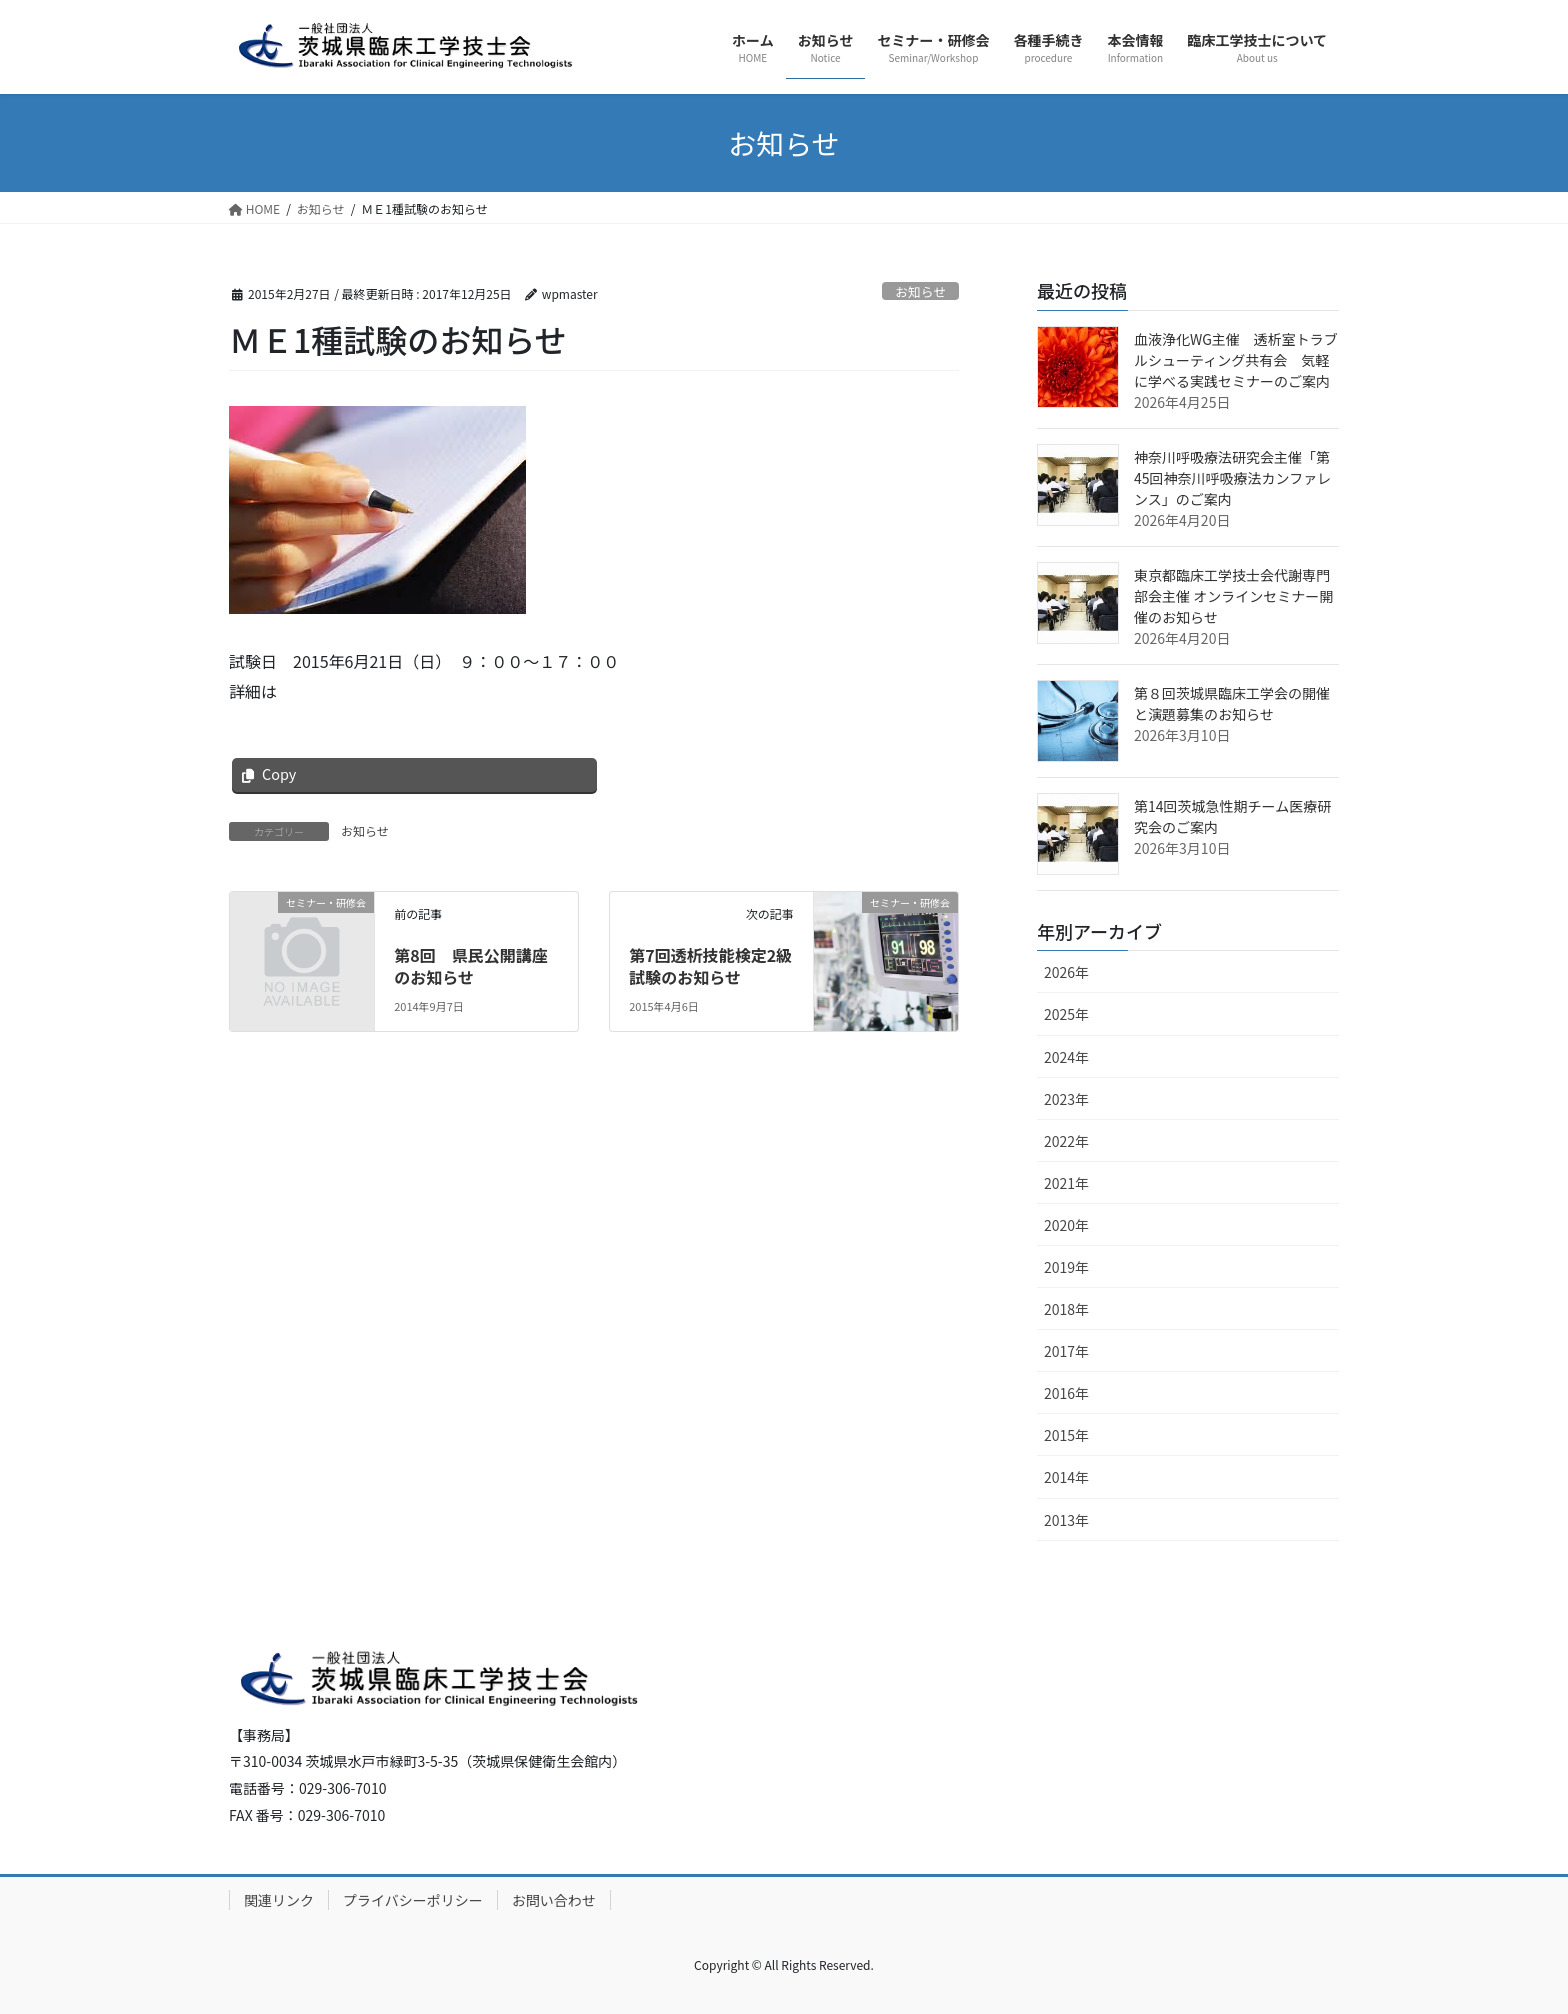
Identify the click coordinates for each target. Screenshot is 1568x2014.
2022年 (1066, 1141)
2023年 (1066, 1099)
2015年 (1066, 1435)
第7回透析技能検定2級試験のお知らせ (710, 966)
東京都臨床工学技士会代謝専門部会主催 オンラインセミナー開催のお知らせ (1233, 596)
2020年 (1066, 1225)
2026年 (1066, 972)
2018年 (1066, 1309)
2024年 (1066, 1057)
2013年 (1066, 1520)
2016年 (1066, 1393)
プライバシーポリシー (413, 1900)
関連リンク (279, 1900)
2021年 (1066, 1183)
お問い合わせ (554, 1900)
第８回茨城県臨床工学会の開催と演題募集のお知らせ (1232, 703)
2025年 (1066, 1014)
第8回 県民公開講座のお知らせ (470, 966)
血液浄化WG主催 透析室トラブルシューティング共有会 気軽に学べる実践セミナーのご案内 (1236, 360)
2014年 (1066, 1477)
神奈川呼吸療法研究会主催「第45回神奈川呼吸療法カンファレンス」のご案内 (1232, 478)
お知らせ (920, 291)
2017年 (1066, 1351)
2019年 (1066, 1267)
